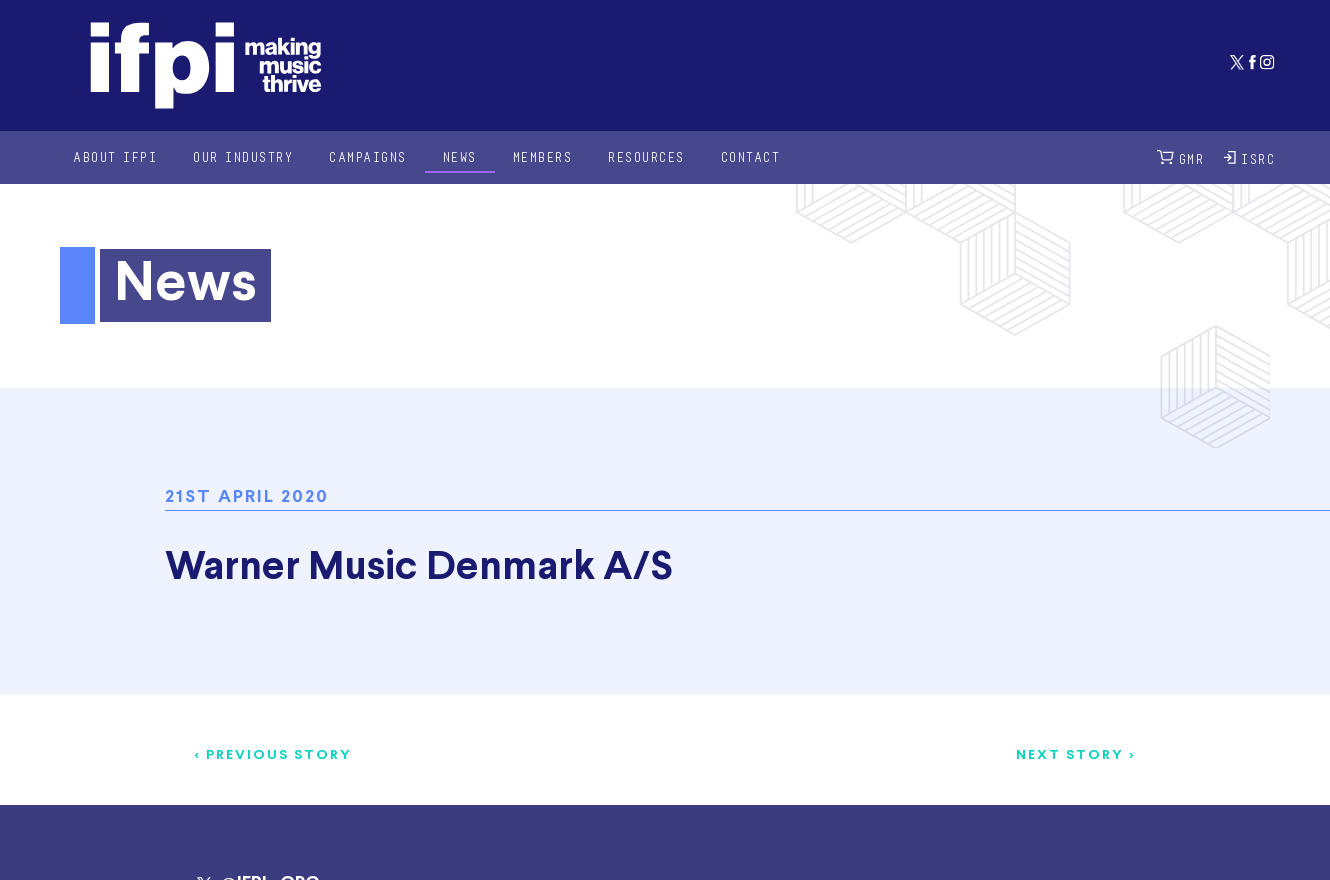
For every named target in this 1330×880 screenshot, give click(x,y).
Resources (646, 156)
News (460, 156)
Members (543, 156)
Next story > (1075, 755)
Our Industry (243, 156)
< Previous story (273, 755)
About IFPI (115, 156)
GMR (1181, 157)
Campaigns (368, 156)
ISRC (1249, 157)
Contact (751, 156)
